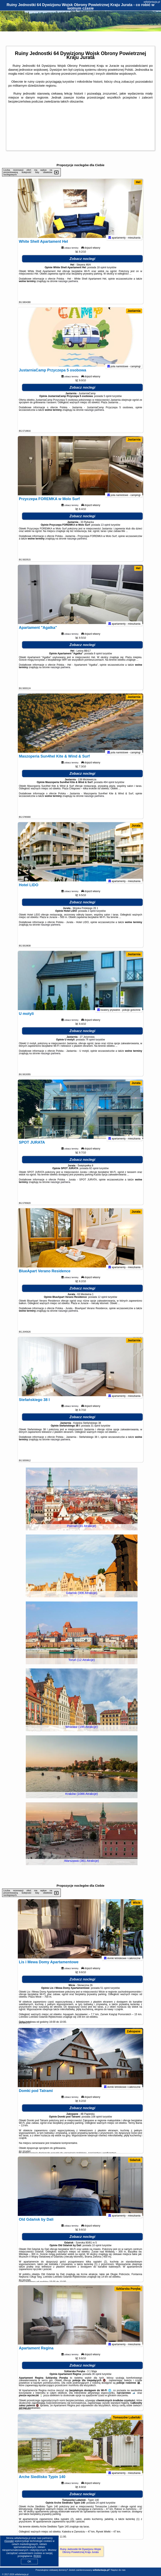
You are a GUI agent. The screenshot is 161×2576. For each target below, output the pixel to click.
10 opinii (96, 2248)
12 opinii (102, 1300)
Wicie (136, 1902)
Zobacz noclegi (82, 262)
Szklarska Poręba (128, 2288)
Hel (138, 182)
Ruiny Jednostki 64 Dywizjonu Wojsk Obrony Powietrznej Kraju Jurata (80, 2551)
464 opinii (108, 785)
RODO (37, 2556)
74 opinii (90, 1043)
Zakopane (133, 2031)
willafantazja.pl (152, 1)
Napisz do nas (118, 2570)
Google (9, 2541)
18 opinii (101, 271)
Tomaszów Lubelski (126, 2417)
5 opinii (108, 399)
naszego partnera (68, 284)
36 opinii (96, 2377)
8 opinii (98, 657)
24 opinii (100, 2506)
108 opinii (96, 2120)
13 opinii (105, 528)
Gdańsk (135, 2160)
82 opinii (94, 1171)
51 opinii (105, 1991)
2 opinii (92, 914)
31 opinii (95, 1429)
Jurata (136, 825)
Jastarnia (134, 310)
